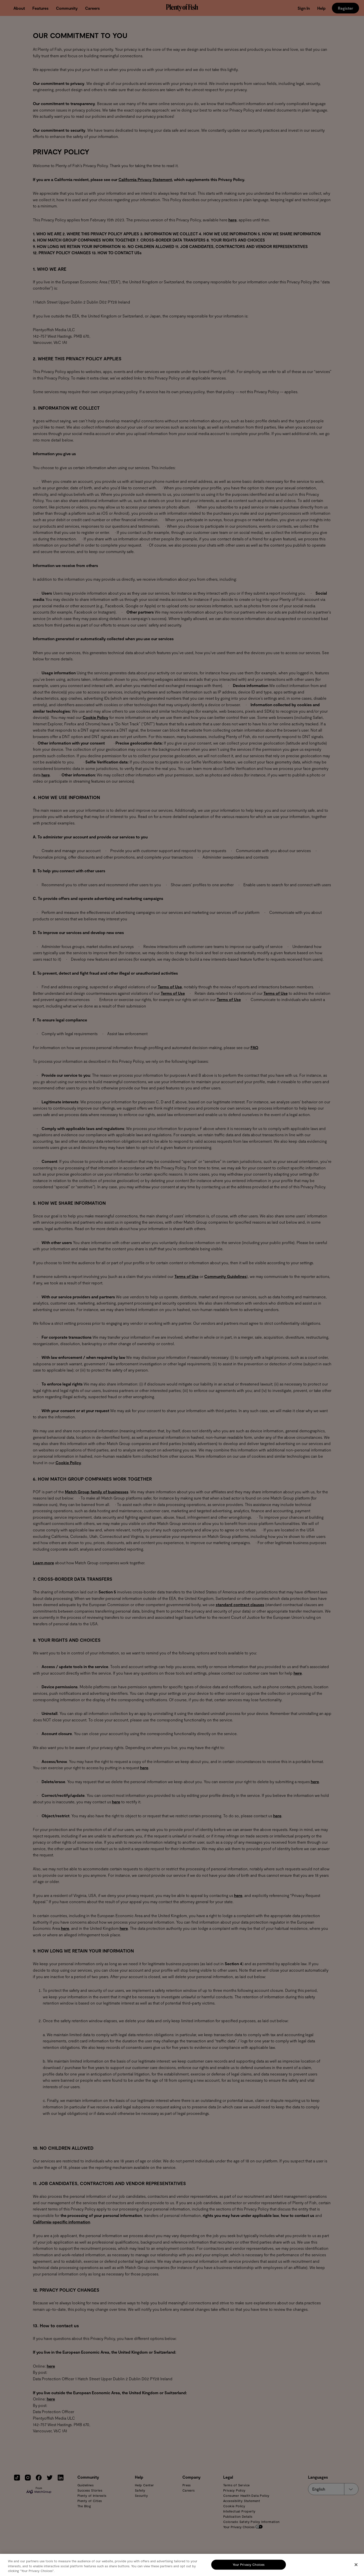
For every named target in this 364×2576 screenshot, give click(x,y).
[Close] (356, 2564)
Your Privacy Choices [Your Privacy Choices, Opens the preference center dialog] (249, 2565)
